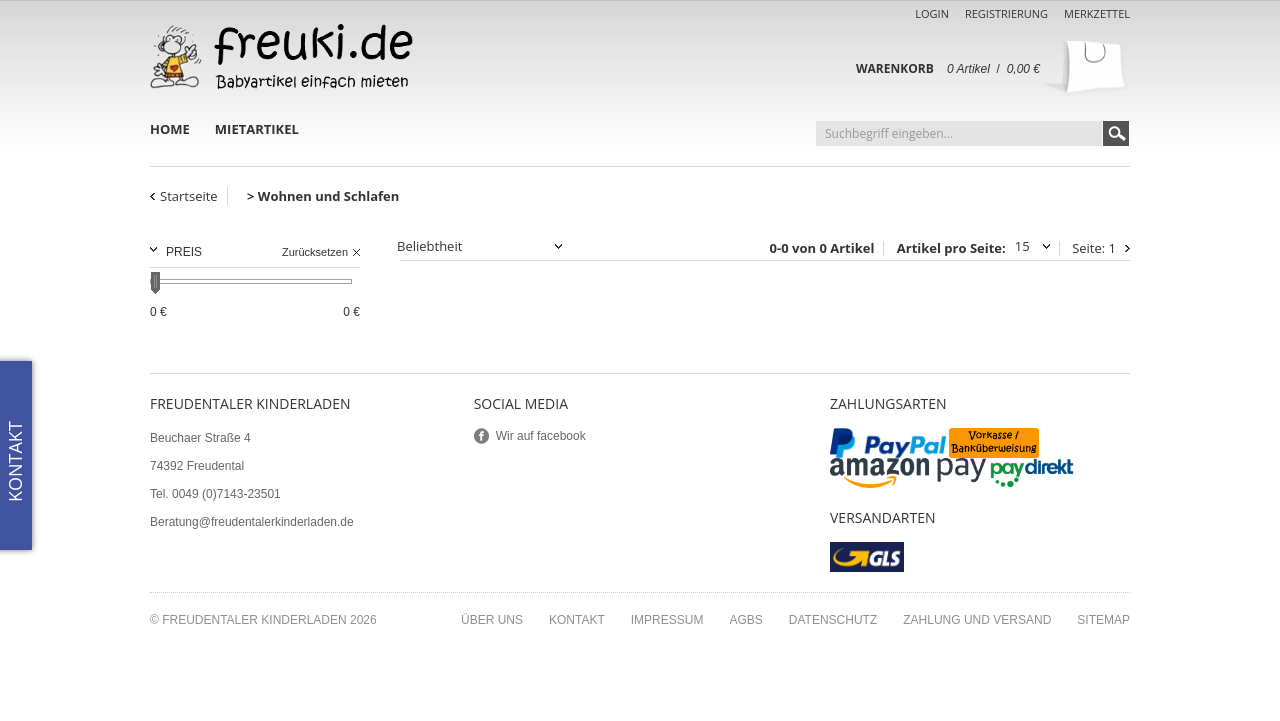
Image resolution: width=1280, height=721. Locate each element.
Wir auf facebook (541, 436)
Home (170, 129)
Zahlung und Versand (977, 620)
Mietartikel (257, 129)
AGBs (745, 620)
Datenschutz (833, 620)
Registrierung (1006, 13)
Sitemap (1103, 620)
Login (932, 13)
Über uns (492, 620)
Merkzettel (1097, 13)
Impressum (667, 620)
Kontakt (577, 620)
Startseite (189, 196)
